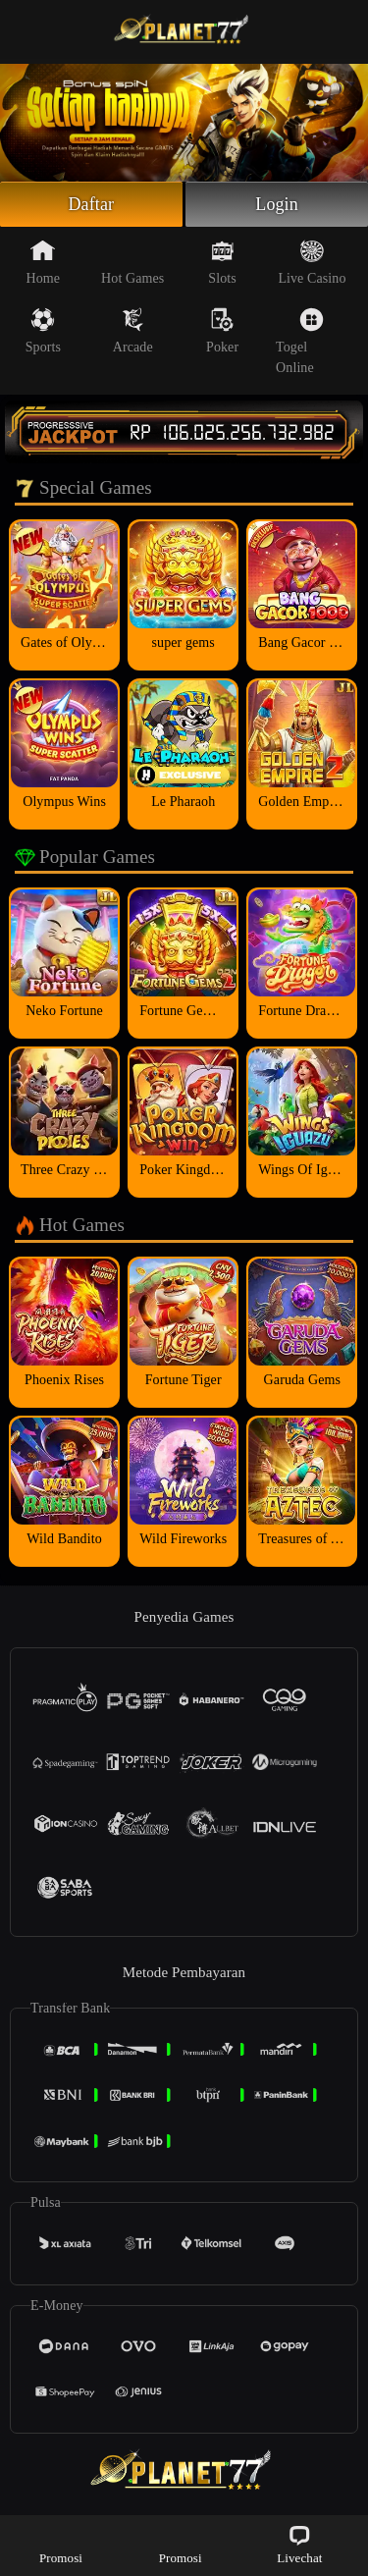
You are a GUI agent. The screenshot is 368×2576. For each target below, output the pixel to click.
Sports (43, 330)
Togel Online (300, 341)
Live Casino (311, 262)
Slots (222, 262)
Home (43, 262)
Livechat (299, 2544)
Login (276, 204)
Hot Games (132, 262)
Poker (222, 330)
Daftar (92, 204)
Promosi (60, 2544)
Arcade (133, 330)
